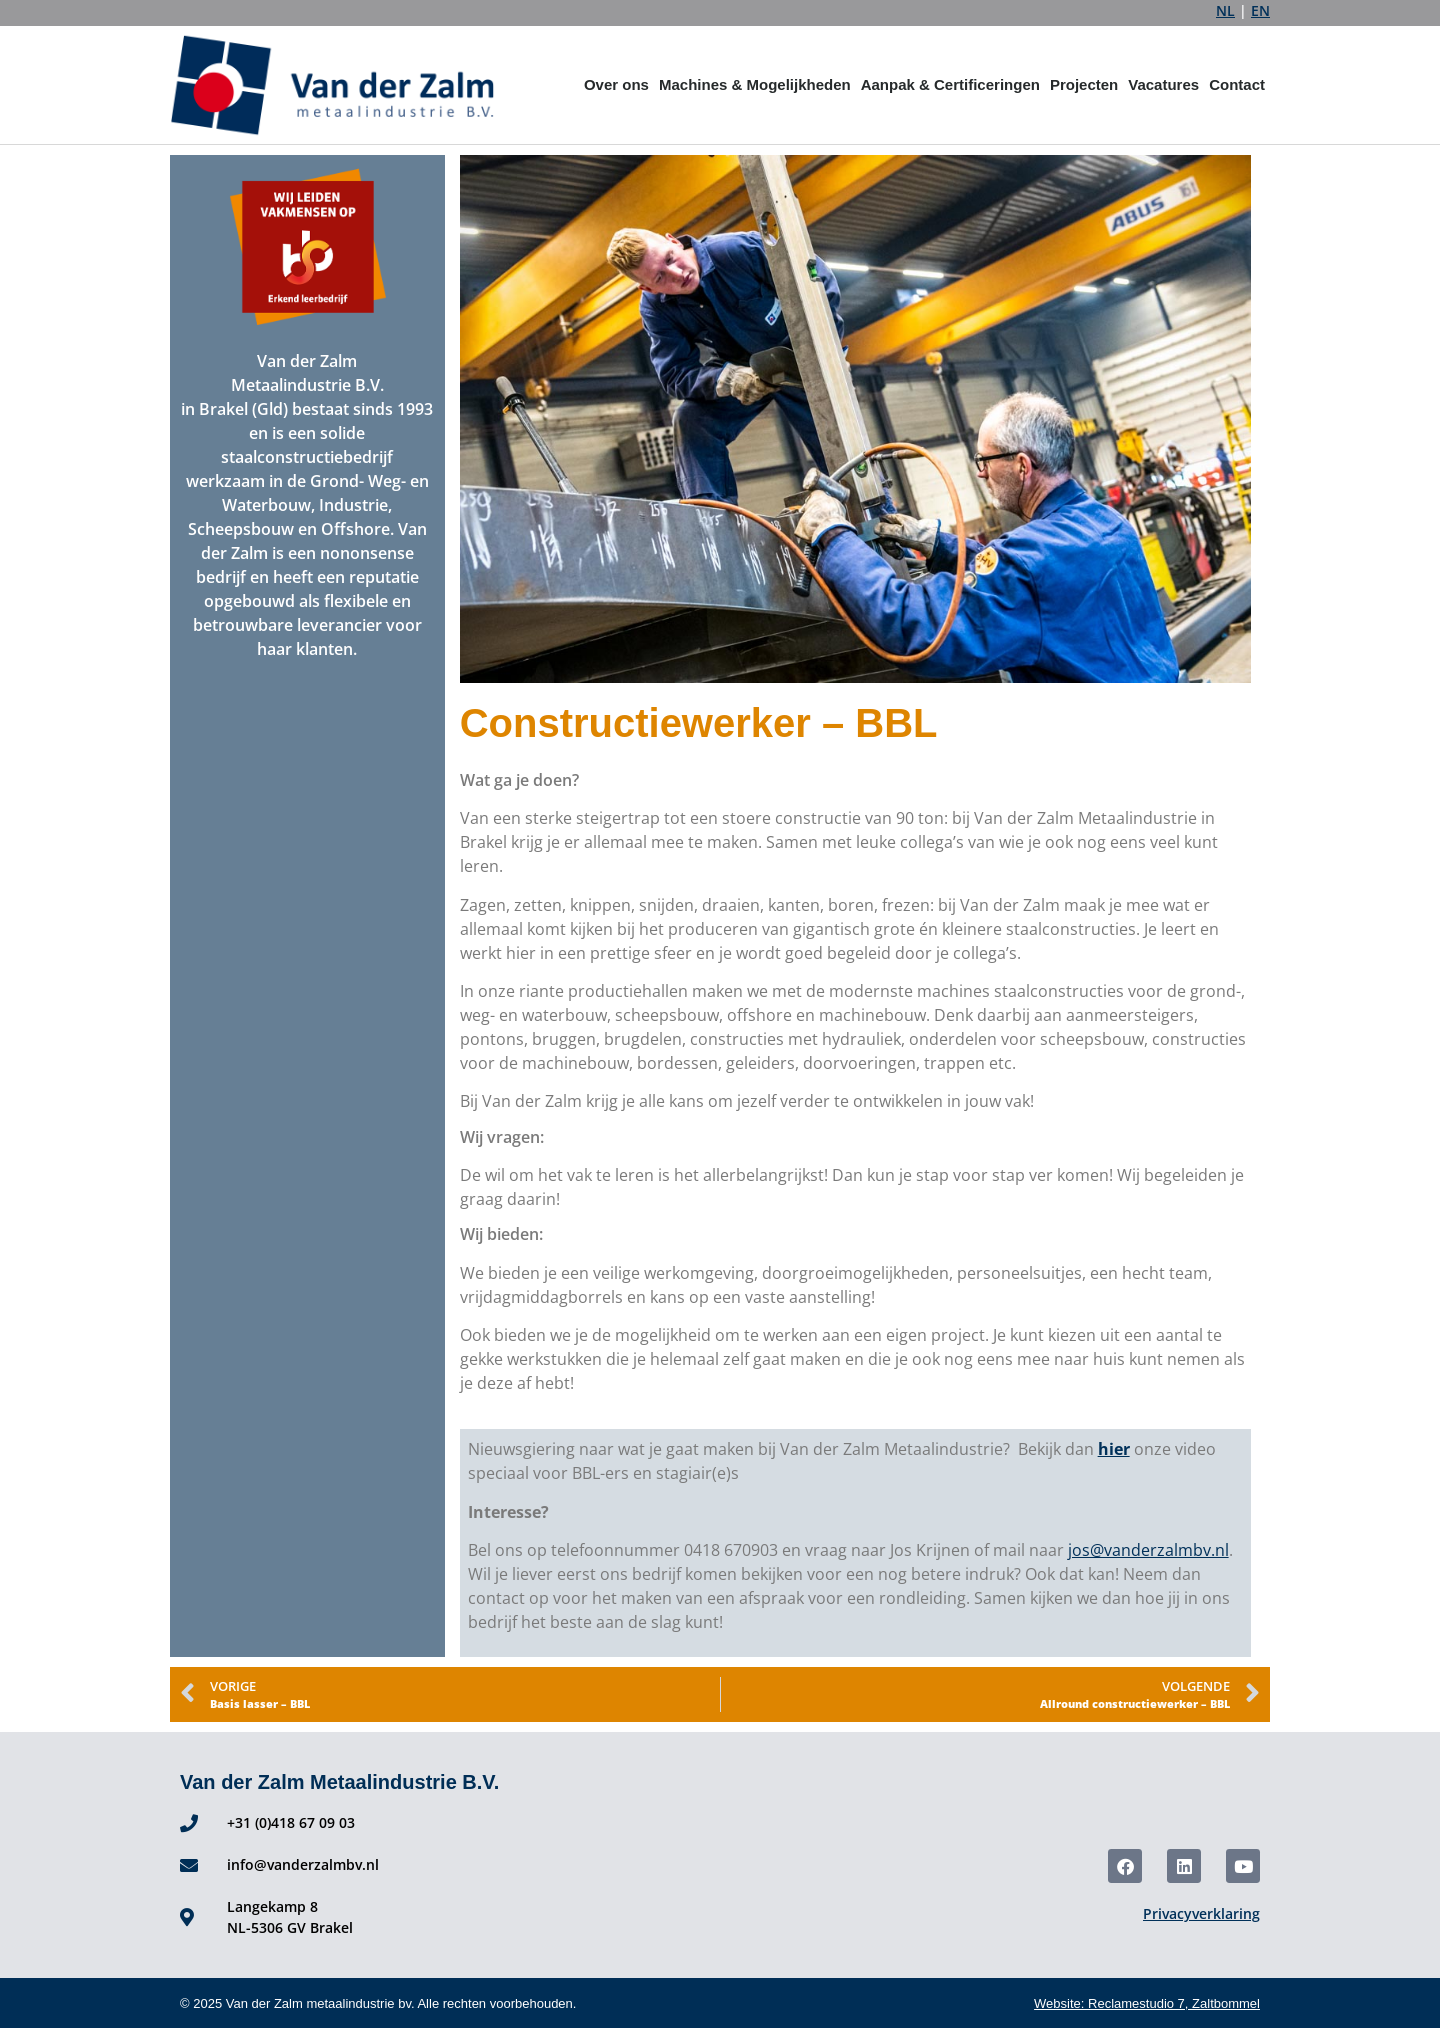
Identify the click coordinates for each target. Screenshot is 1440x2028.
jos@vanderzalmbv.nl (1148, 1550)
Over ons (616, 84)
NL (1225, 10)
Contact (1237, 84)
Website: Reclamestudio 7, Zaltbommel (1147, 2003)
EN (1260, 10)
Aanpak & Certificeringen (950, 84)
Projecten (1084, 84)
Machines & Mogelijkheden (755, 84)
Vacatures (1163, 84)
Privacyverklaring (1201, 1913)
